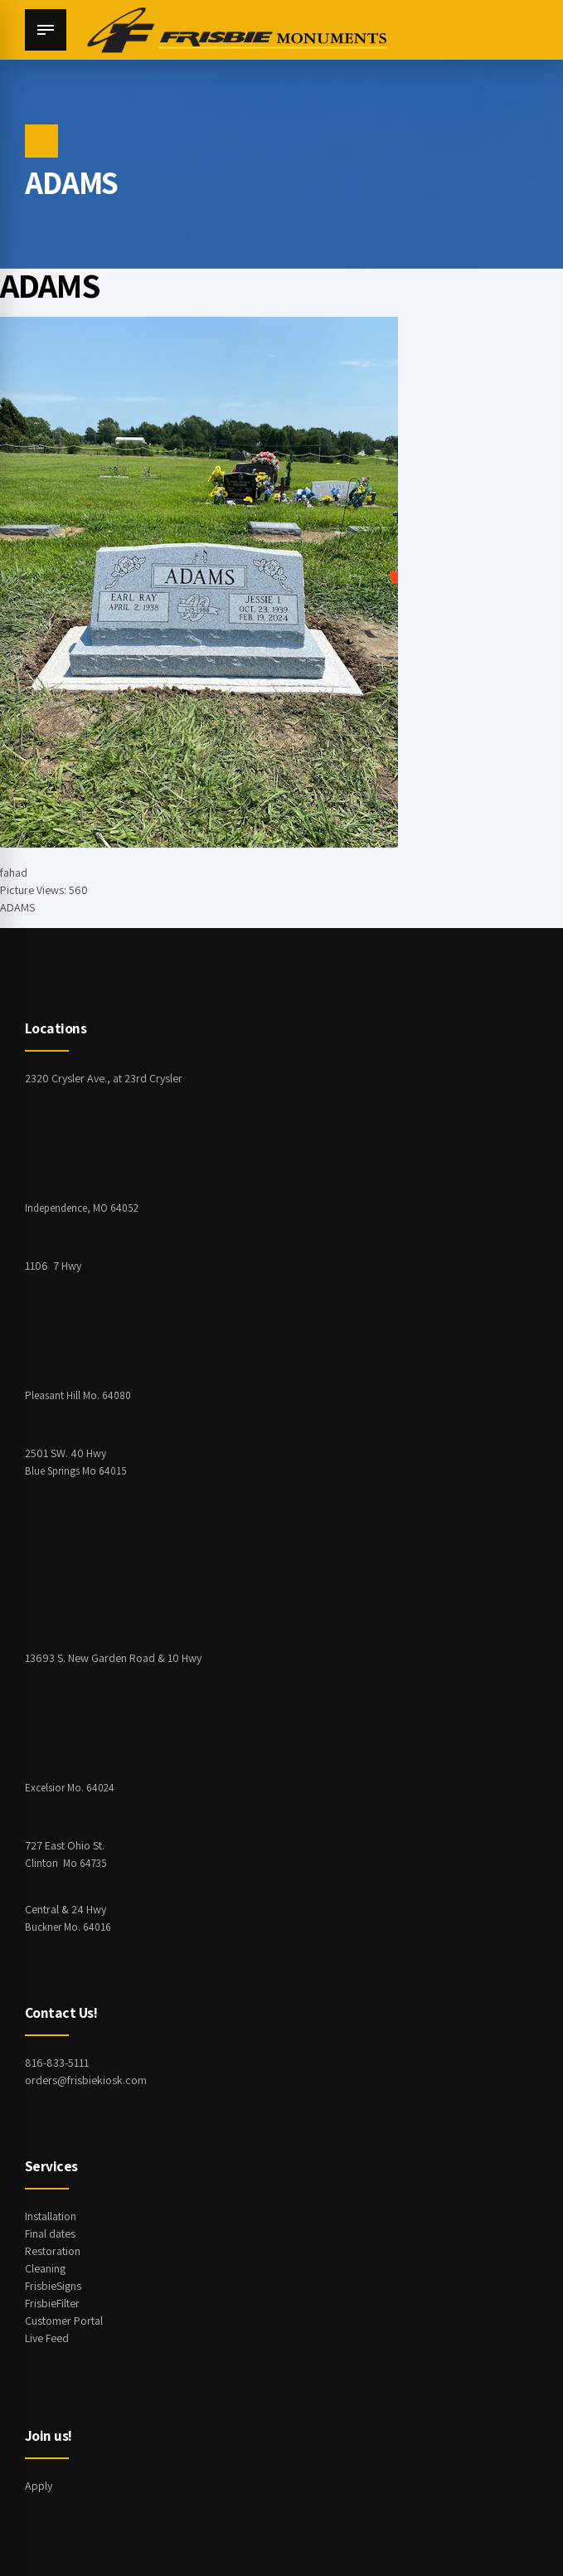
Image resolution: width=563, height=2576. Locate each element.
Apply (38, 2485)
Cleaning (45, 2268)
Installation (50, 2216)
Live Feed (47, 2338)
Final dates (50, 2233)
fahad (13, 872)
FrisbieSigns (53, 2285)
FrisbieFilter (52, 2303)
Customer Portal (64, 2320)
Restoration (52, 2250)
